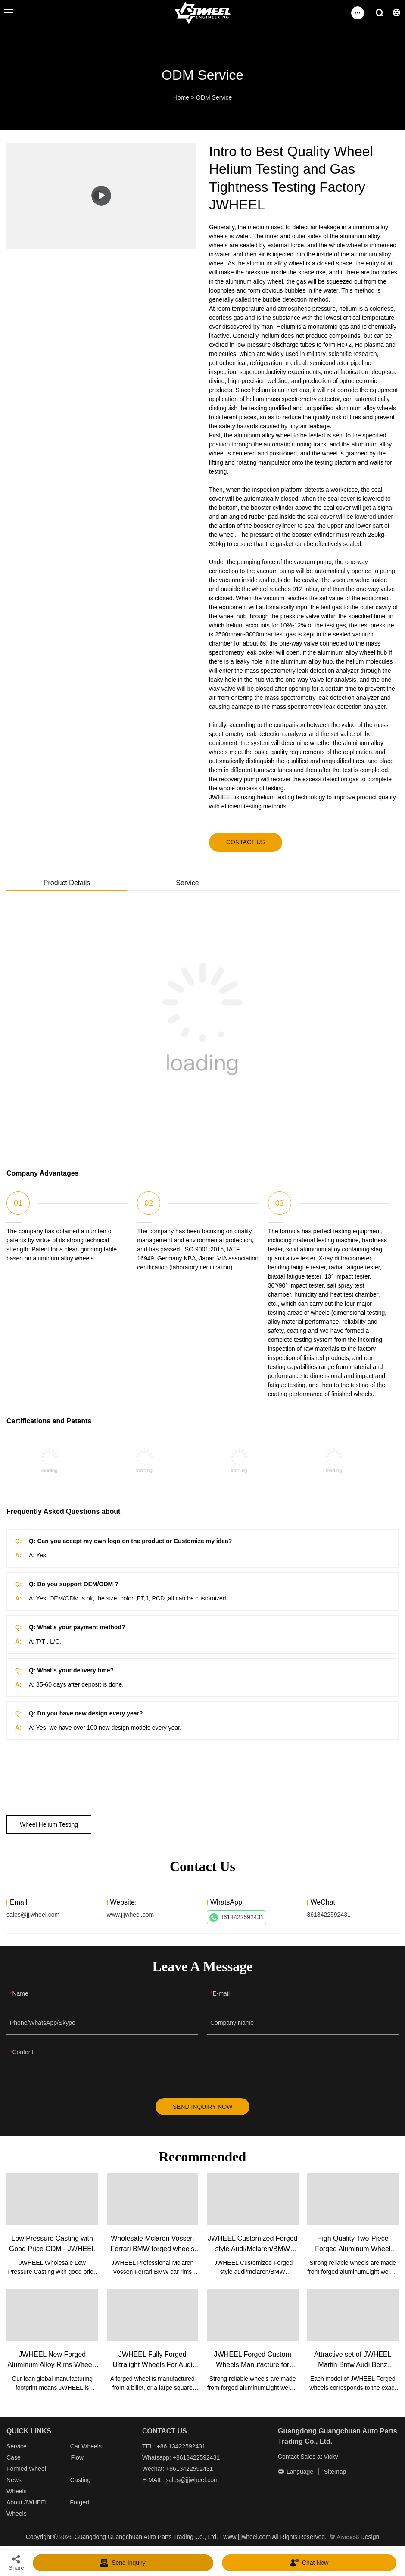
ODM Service (214, 97)
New (12, 2479)
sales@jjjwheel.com (32, 1914)
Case (13, 2457)
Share (16, 2562)
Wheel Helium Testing (49, 1824)
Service (16, 2446)
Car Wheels (86, 2446)
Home (181, 97)
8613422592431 (236, 1917)
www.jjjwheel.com (130, 1914)
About (15, 2502)
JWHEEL (36, 2502)
